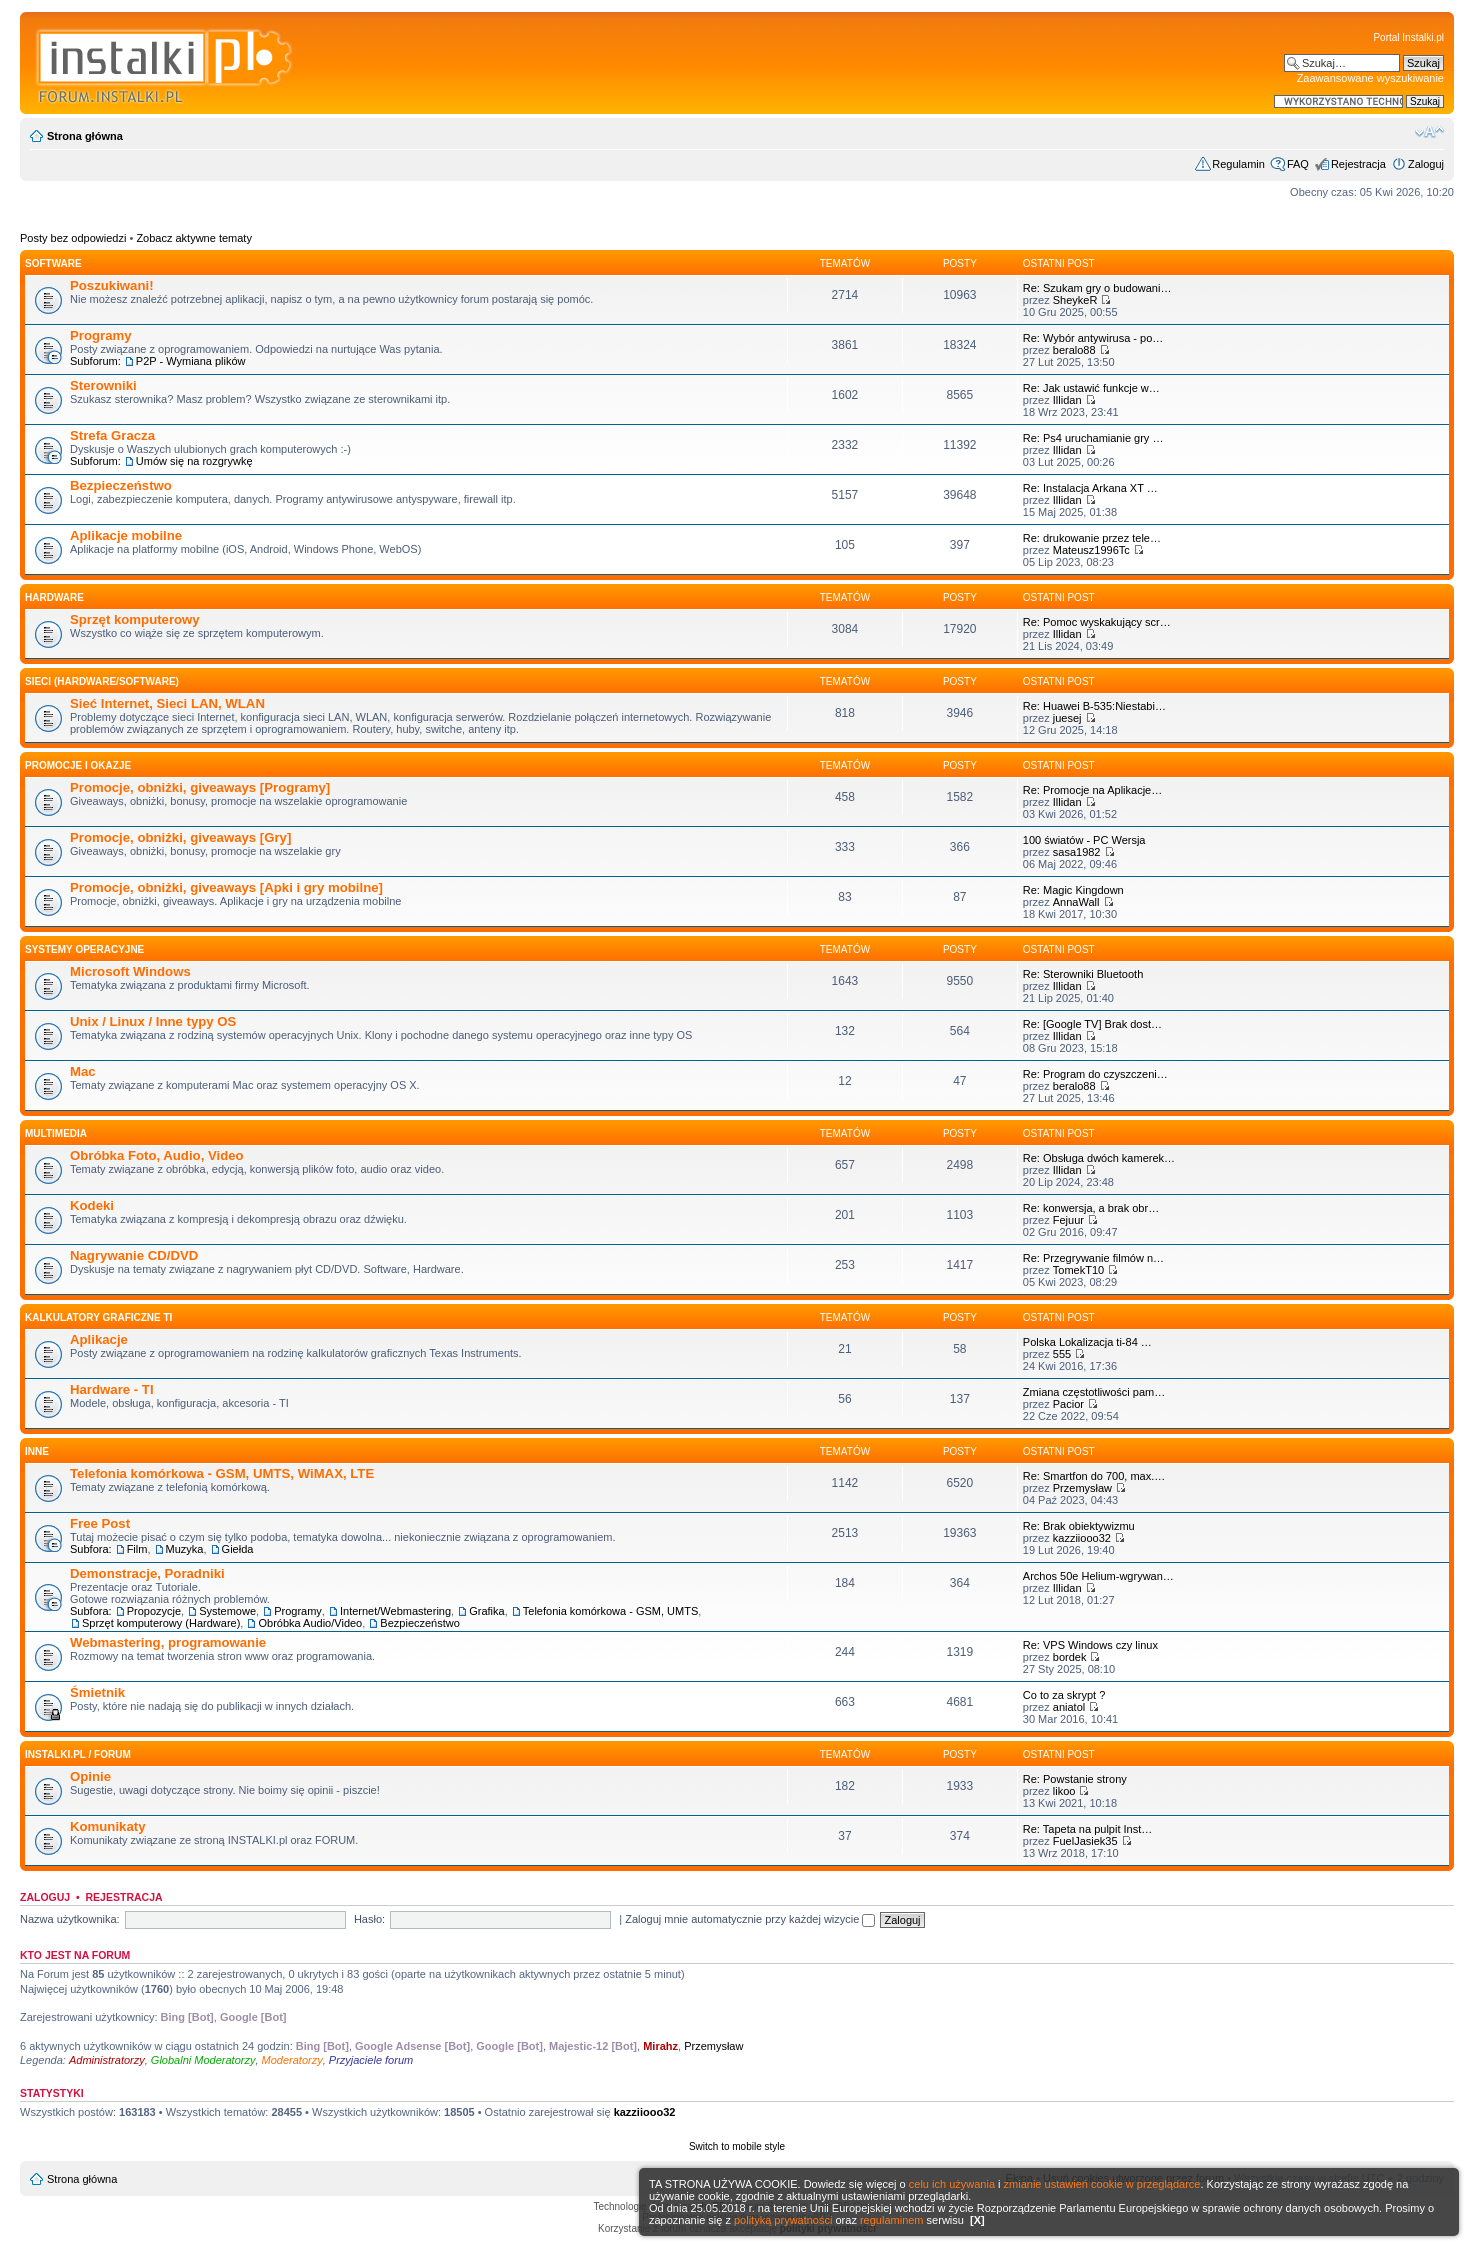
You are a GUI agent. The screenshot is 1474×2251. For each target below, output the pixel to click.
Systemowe (227, 1611)
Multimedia (56, 1133)
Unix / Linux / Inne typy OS (153, 1021)
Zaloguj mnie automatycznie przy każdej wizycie (750, 1919)
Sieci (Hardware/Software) (102, 681)
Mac (83, 1071)
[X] (977, 2220)
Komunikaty (107, 1826)
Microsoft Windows (130, 971)
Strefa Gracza (112, 435)
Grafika (486, 1611)
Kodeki (92, 1205)
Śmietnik (97, 1692)
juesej (1067, 718)
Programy (101, 335)
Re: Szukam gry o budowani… (1097, 288)
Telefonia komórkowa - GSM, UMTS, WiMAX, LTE (222, 1473)
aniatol (1069, 1707)
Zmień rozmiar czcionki (1429, 132)
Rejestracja (1358, 164)
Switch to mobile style (737, 2146)
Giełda (238, 1549)
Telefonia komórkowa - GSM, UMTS (610, 1611)
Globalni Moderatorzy (203, 2060)
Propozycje (154, 1611)
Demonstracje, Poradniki (147, 1573)
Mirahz (660, 2046)
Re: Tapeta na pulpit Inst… (1087, 1829)
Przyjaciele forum (371, 2060)
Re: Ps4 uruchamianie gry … (1093, 438)
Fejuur (1068, 1220)
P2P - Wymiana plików (191, 361)
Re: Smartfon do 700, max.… (1094, 1476)
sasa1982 (1077, 852)
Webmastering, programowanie (168, 1642)
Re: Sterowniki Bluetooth (1083, 974)
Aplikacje (99, 1339)
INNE (37, 1451)
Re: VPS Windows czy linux (1090, 1645)
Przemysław (1082, 1488)
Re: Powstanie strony (1075, 1779)
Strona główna (85, 136)
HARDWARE (54, 597)
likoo (1064, 1791)
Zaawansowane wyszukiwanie (1370, 78)
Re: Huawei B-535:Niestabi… (1094, 706)
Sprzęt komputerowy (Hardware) (161, 1623)
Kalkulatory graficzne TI (98, 1317)
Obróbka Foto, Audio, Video (157, 1155)
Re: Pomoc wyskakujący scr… (1097, 622)
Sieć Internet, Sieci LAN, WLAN (167, 703)
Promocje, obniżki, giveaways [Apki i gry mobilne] (226, 887)
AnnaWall (1076, 902)
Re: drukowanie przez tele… (1092, 538)
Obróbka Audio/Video (310, 1623)
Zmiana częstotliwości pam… (1094, 1392)
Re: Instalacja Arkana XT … (1090, 488)
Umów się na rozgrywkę (194, 461)
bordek (1070, 1657)
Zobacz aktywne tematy (194, 238)
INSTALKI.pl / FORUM (78, 1754)
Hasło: (369, 1919)
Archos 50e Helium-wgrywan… (1098, 1576)
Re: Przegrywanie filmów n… (1093, 1258)
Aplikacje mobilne (126, 535)
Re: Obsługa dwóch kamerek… (1099, 1158)
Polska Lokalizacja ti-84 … (1087, 1342)
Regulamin (1238, 164)
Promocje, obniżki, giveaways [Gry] (180, 837)
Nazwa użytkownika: (70, 1919)
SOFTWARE (53, 263)
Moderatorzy (292, 2060)
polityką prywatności (783, 2220)
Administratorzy (107, 2060)
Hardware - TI (112, 1389)
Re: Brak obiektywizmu (1079, 1526)
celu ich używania (952, 2184)
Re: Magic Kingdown (1073, 890)
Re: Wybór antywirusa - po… (1093, 338)
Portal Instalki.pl (1408, 37)
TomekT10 (1078, 1270)
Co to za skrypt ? (1064, 1695)
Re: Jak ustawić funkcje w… (1091, 388)
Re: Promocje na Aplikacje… (1092, 790)
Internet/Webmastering (395, 1611)
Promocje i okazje (78, 765)
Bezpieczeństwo (121, 485)
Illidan (1067, 400)
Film (137, 1549)
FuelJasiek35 (1085, 1841)
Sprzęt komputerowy (135, 619)
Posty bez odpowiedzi (73, 238)
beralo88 (1074, 350)
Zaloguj (1426, 164)
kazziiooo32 (1082, 1538)
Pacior (1068, 1404)
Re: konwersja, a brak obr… (1091, 1208)
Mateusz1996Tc (1091, 550)
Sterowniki (103, 385)
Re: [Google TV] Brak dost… (1092, 1024)
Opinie (90, 1776)
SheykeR (1075, 300)
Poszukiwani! (112, 285)
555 (1062, 1354)
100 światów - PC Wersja (1084, 840)
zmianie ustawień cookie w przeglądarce (1102, 2184)
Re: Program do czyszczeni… (1095, 1074)
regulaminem (892, 2220)
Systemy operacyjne (84, 949)
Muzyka (185, 1549)
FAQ (1298, 164)
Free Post (100, 1523)
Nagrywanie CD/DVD (134, 1255)
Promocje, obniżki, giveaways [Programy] (200, 787)
